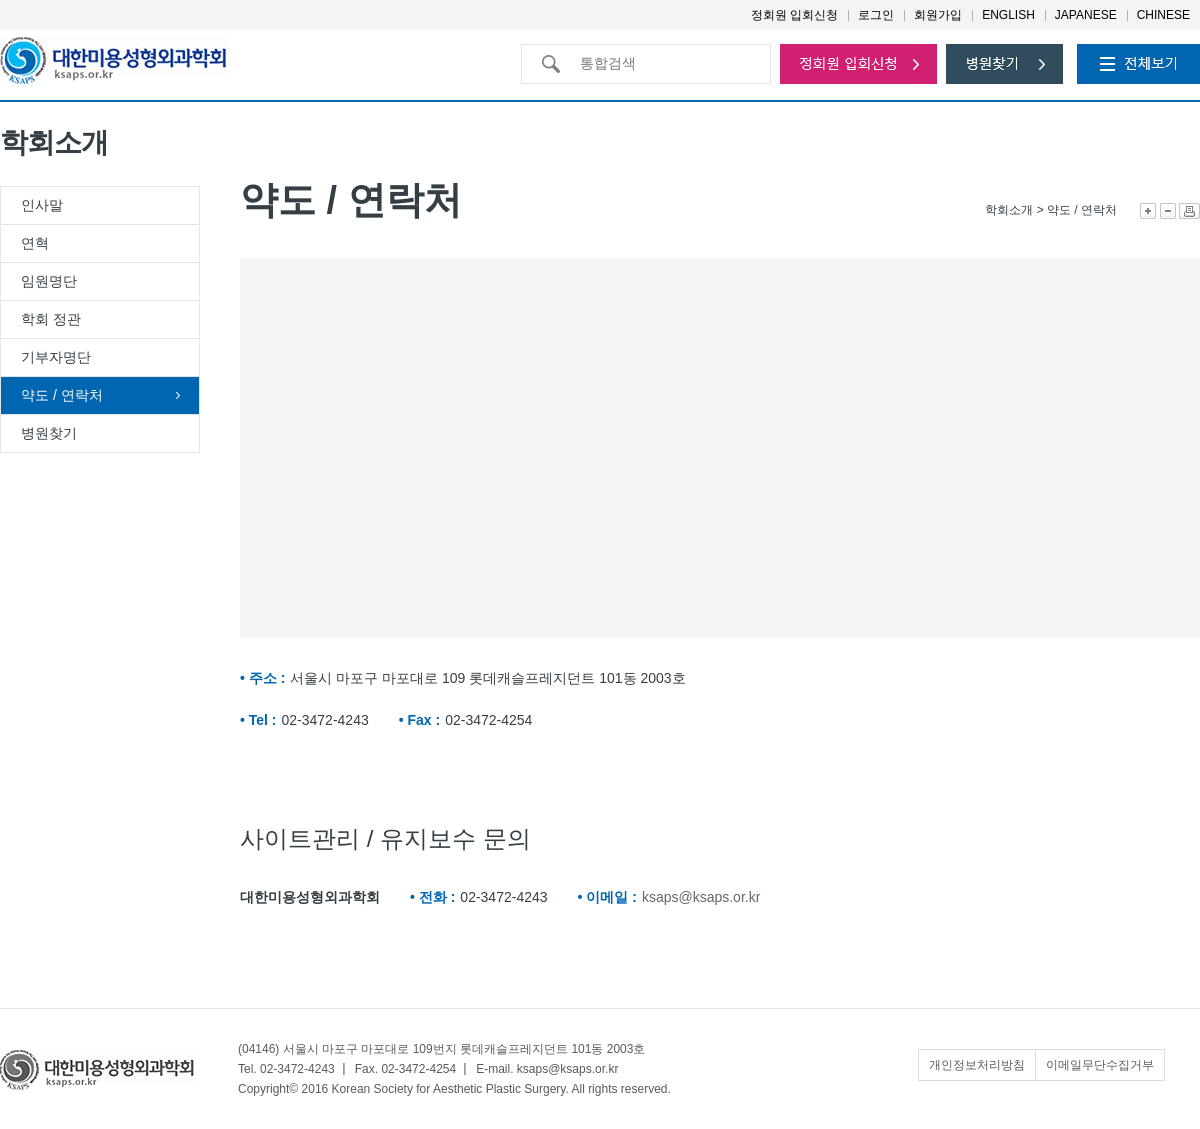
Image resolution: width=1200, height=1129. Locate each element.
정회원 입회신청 (794, 15)
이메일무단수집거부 (1100, 1065)
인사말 (42, 205)
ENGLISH (1008, 15)
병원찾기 (49, 433)
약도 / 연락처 (62, 395)
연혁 (35, 243)
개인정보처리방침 (977, 1065)
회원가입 (938, 15)
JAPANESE (1086, 15)
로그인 (876, 15)
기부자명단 (56, 357)
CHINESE (1163, 15)
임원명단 (49, 281)
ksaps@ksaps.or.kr (701, 897)
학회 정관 (51, 319)
